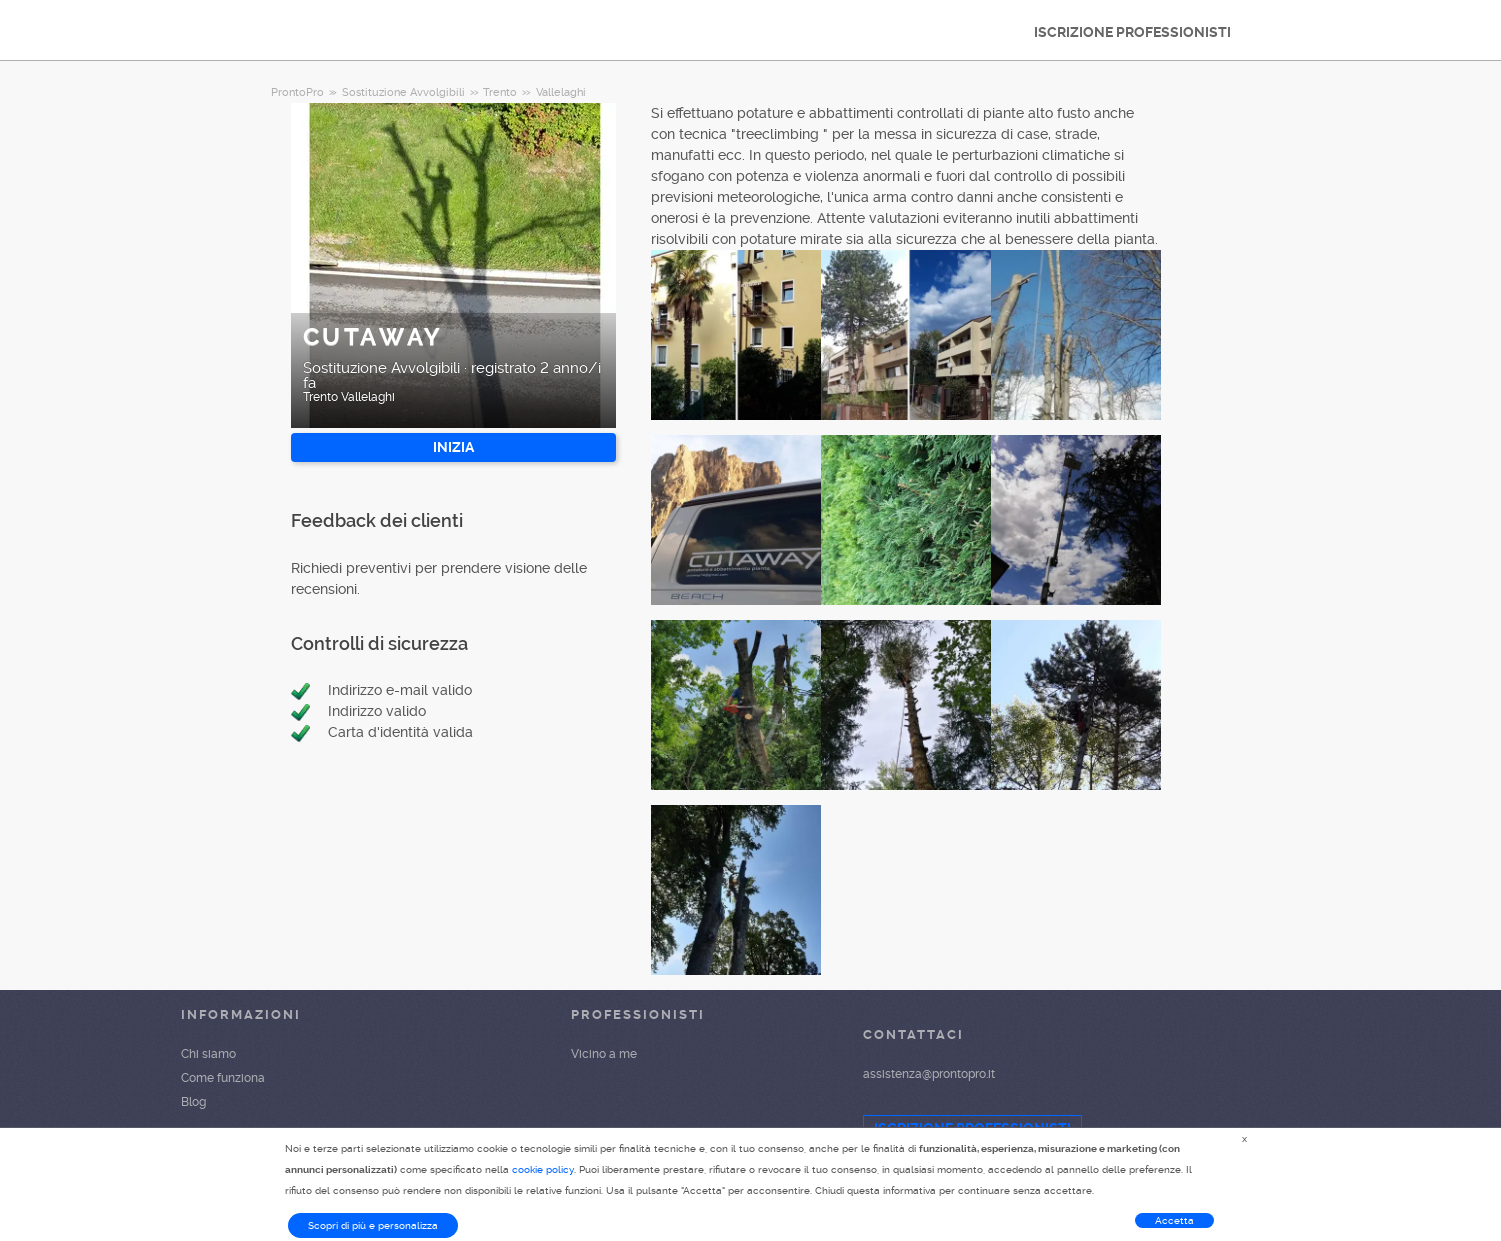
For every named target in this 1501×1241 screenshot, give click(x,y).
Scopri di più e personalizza (373, 1225)
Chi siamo (208, 1054)
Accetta (1174, 1220)
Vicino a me (604, 1054)
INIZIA (453, 447)
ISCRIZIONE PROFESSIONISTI (1132, 32)
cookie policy (543, 1169)
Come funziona (223, 1078)
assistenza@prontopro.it (929, 1074)
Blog (193, 1102)
